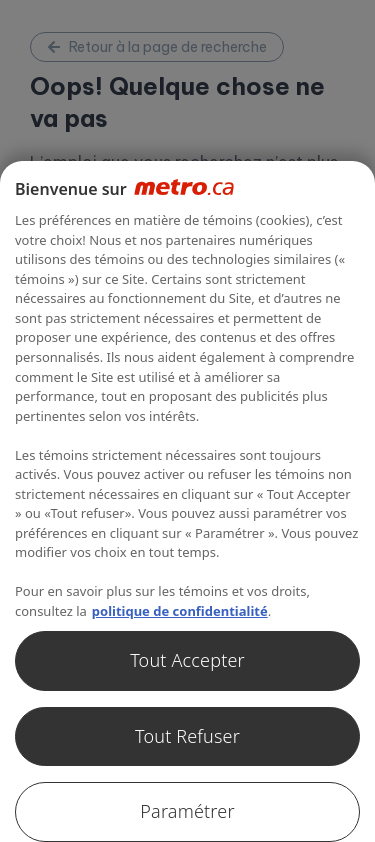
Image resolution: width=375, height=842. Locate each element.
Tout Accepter (187, 660)
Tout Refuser (187, 736)
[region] (187, 501)
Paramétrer (187, 811)
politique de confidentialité (180, 611)
